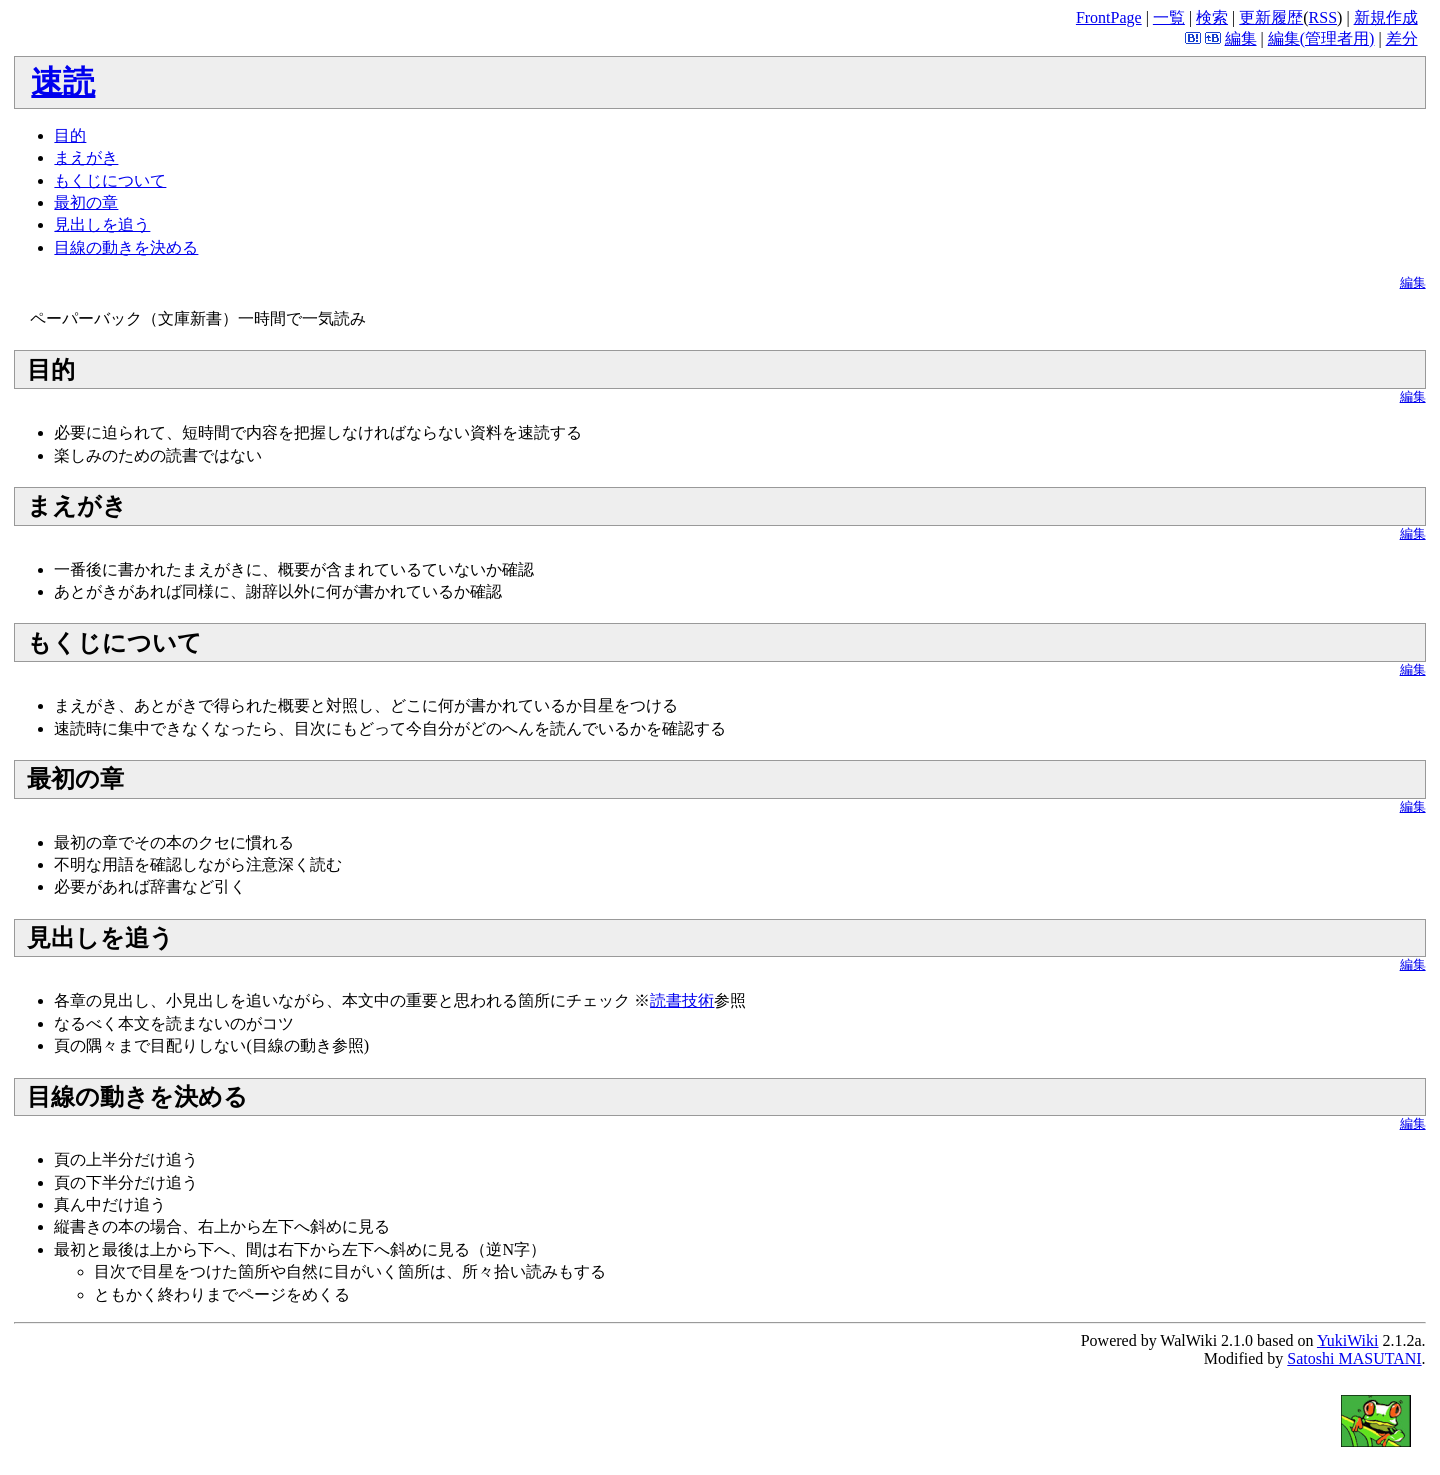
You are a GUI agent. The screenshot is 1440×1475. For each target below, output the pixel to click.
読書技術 (682, 1000)
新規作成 (1386, 17)
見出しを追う (102, 224)
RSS (1323, 17)
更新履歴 (1271, 17)
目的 (70, 135)
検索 (1212, 17)
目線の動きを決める (126, 247)
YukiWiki (1348, 1340)
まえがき (86, 157)
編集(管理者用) (1321, 38)
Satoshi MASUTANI (1354, 1358)
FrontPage (1109, 17)
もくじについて (110, 180)
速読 (63, 82)
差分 (1402, 38)
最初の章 (86, 202)
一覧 (1169, 17)
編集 (1241, 38)
